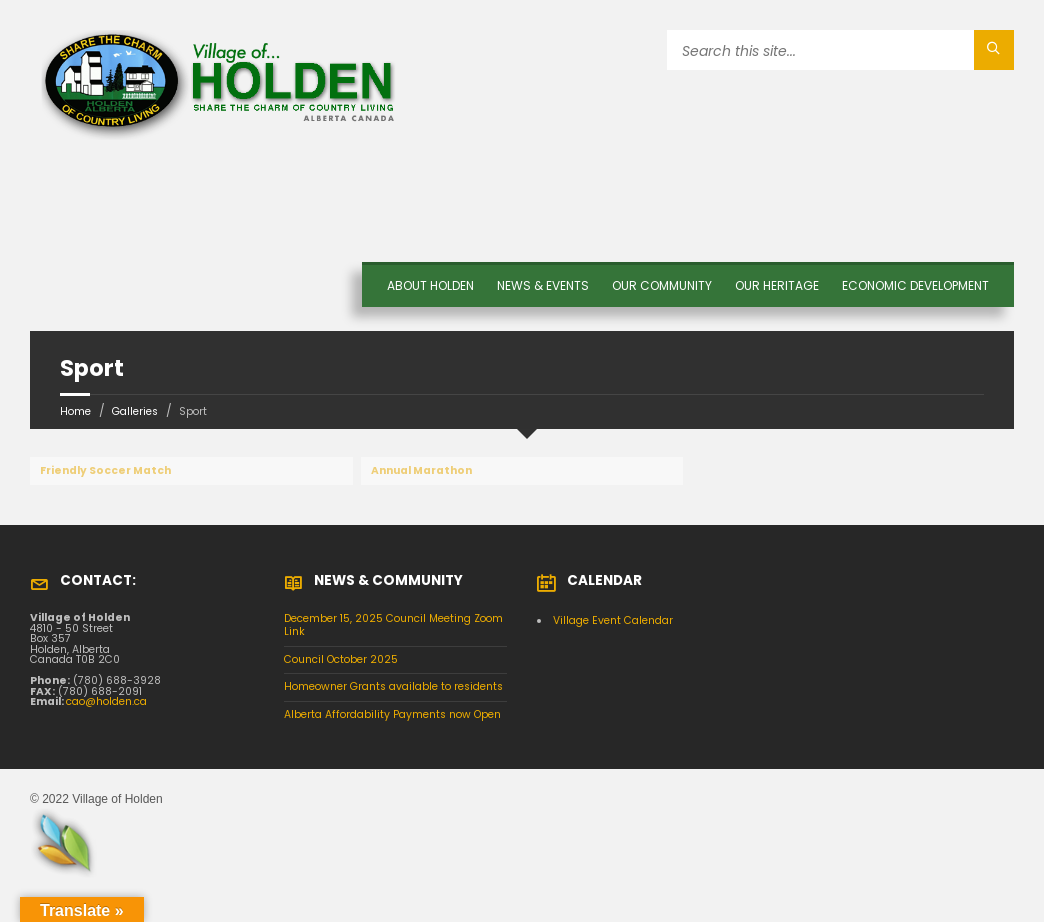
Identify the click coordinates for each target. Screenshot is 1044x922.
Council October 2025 (341, 659)
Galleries (135, 411)
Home (75, 411)
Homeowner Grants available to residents (393, 686)
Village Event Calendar (613, 620)
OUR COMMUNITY (662, 285)
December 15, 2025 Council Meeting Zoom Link (393, 625)
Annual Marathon (421, 470)
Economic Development (915, 285)
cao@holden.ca (106, 701)
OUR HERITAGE (777, 285)
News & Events (543, 285)
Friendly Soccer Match (105, 470)
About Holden (430, 285)
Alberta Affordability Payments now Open (392, 714)
